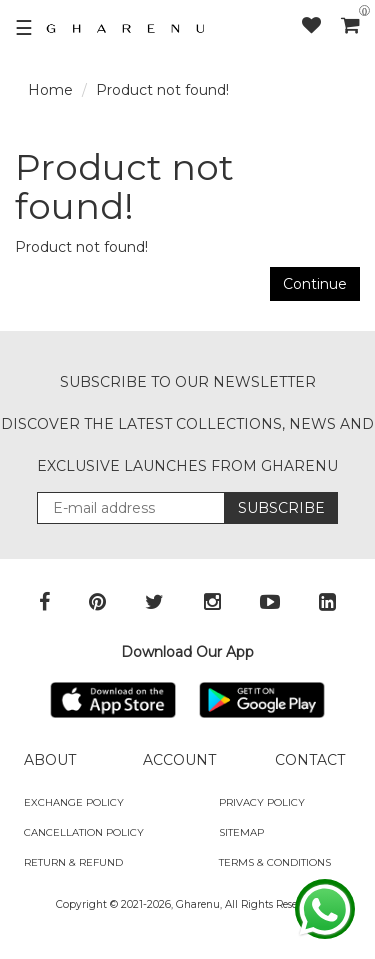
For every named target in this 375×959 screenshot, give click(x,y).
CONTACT (310, 760)
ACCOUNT (179, 760)
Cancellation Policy (84, 832)
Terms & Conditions (275, 862)
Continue (315, 284)
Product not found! (162, 90)
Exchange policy (74, 802)
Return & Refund (73, 862)
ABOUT (50, 760)
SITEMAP (241, 832)
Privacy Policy (262, 802)
